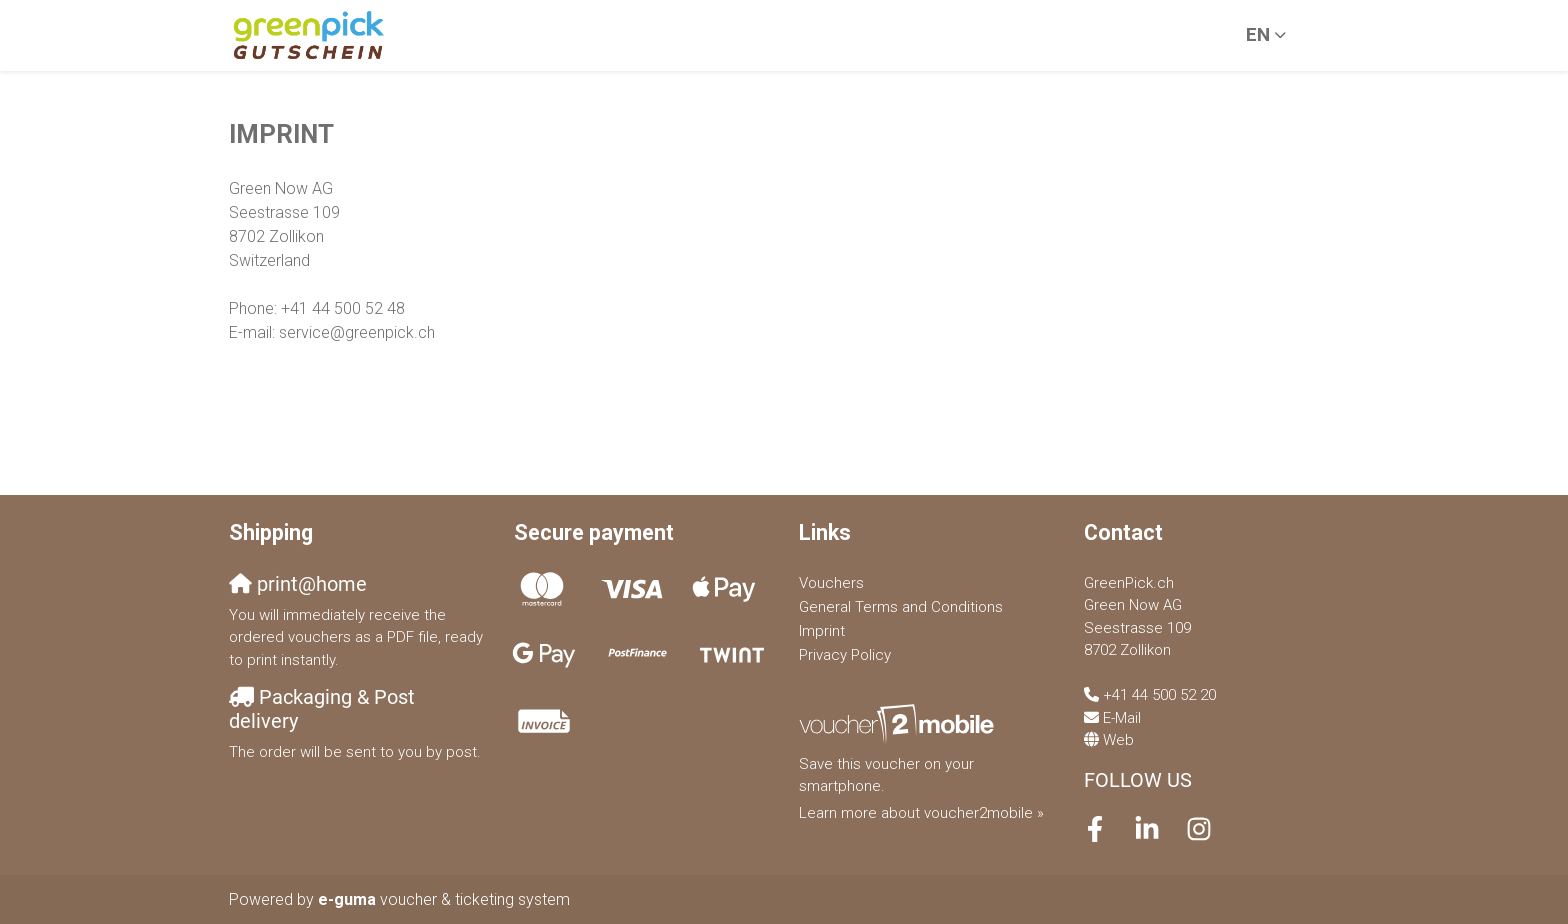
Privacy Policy (845, 655)
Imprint (822, 631)
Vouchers (831, 583)
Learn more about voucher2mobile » (921, 813)
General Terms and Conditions (901, 607)
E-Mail (1122, 718)
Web (1118, 740)
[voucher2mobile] (899, 724)
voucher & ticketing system (444, 899)
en (1258, 34)
